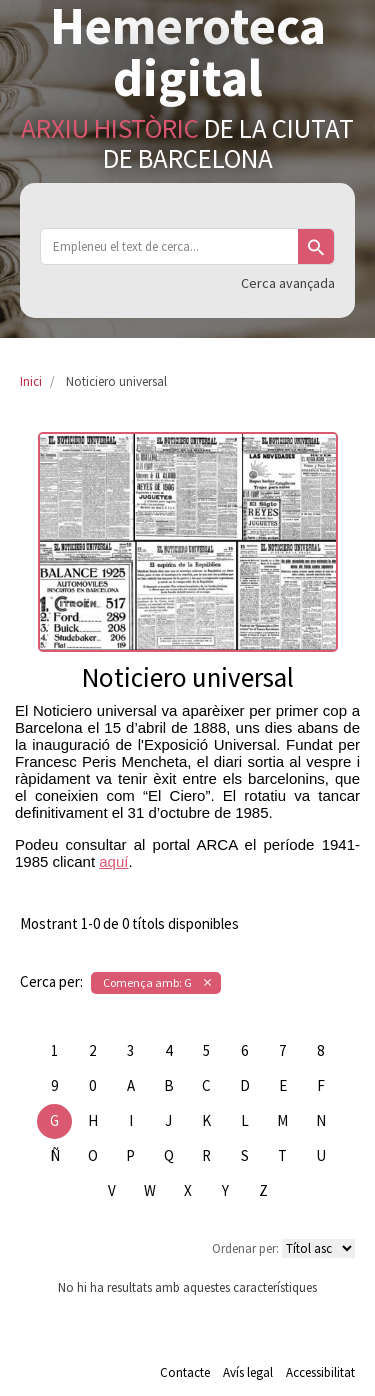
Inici (31, 381)
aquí (113, 861)
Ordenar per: (245, 1248)
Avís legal (248, 1372)
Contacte (185, 1372)
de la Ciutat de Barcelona (187, 143)
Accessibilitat (320, 1372)
